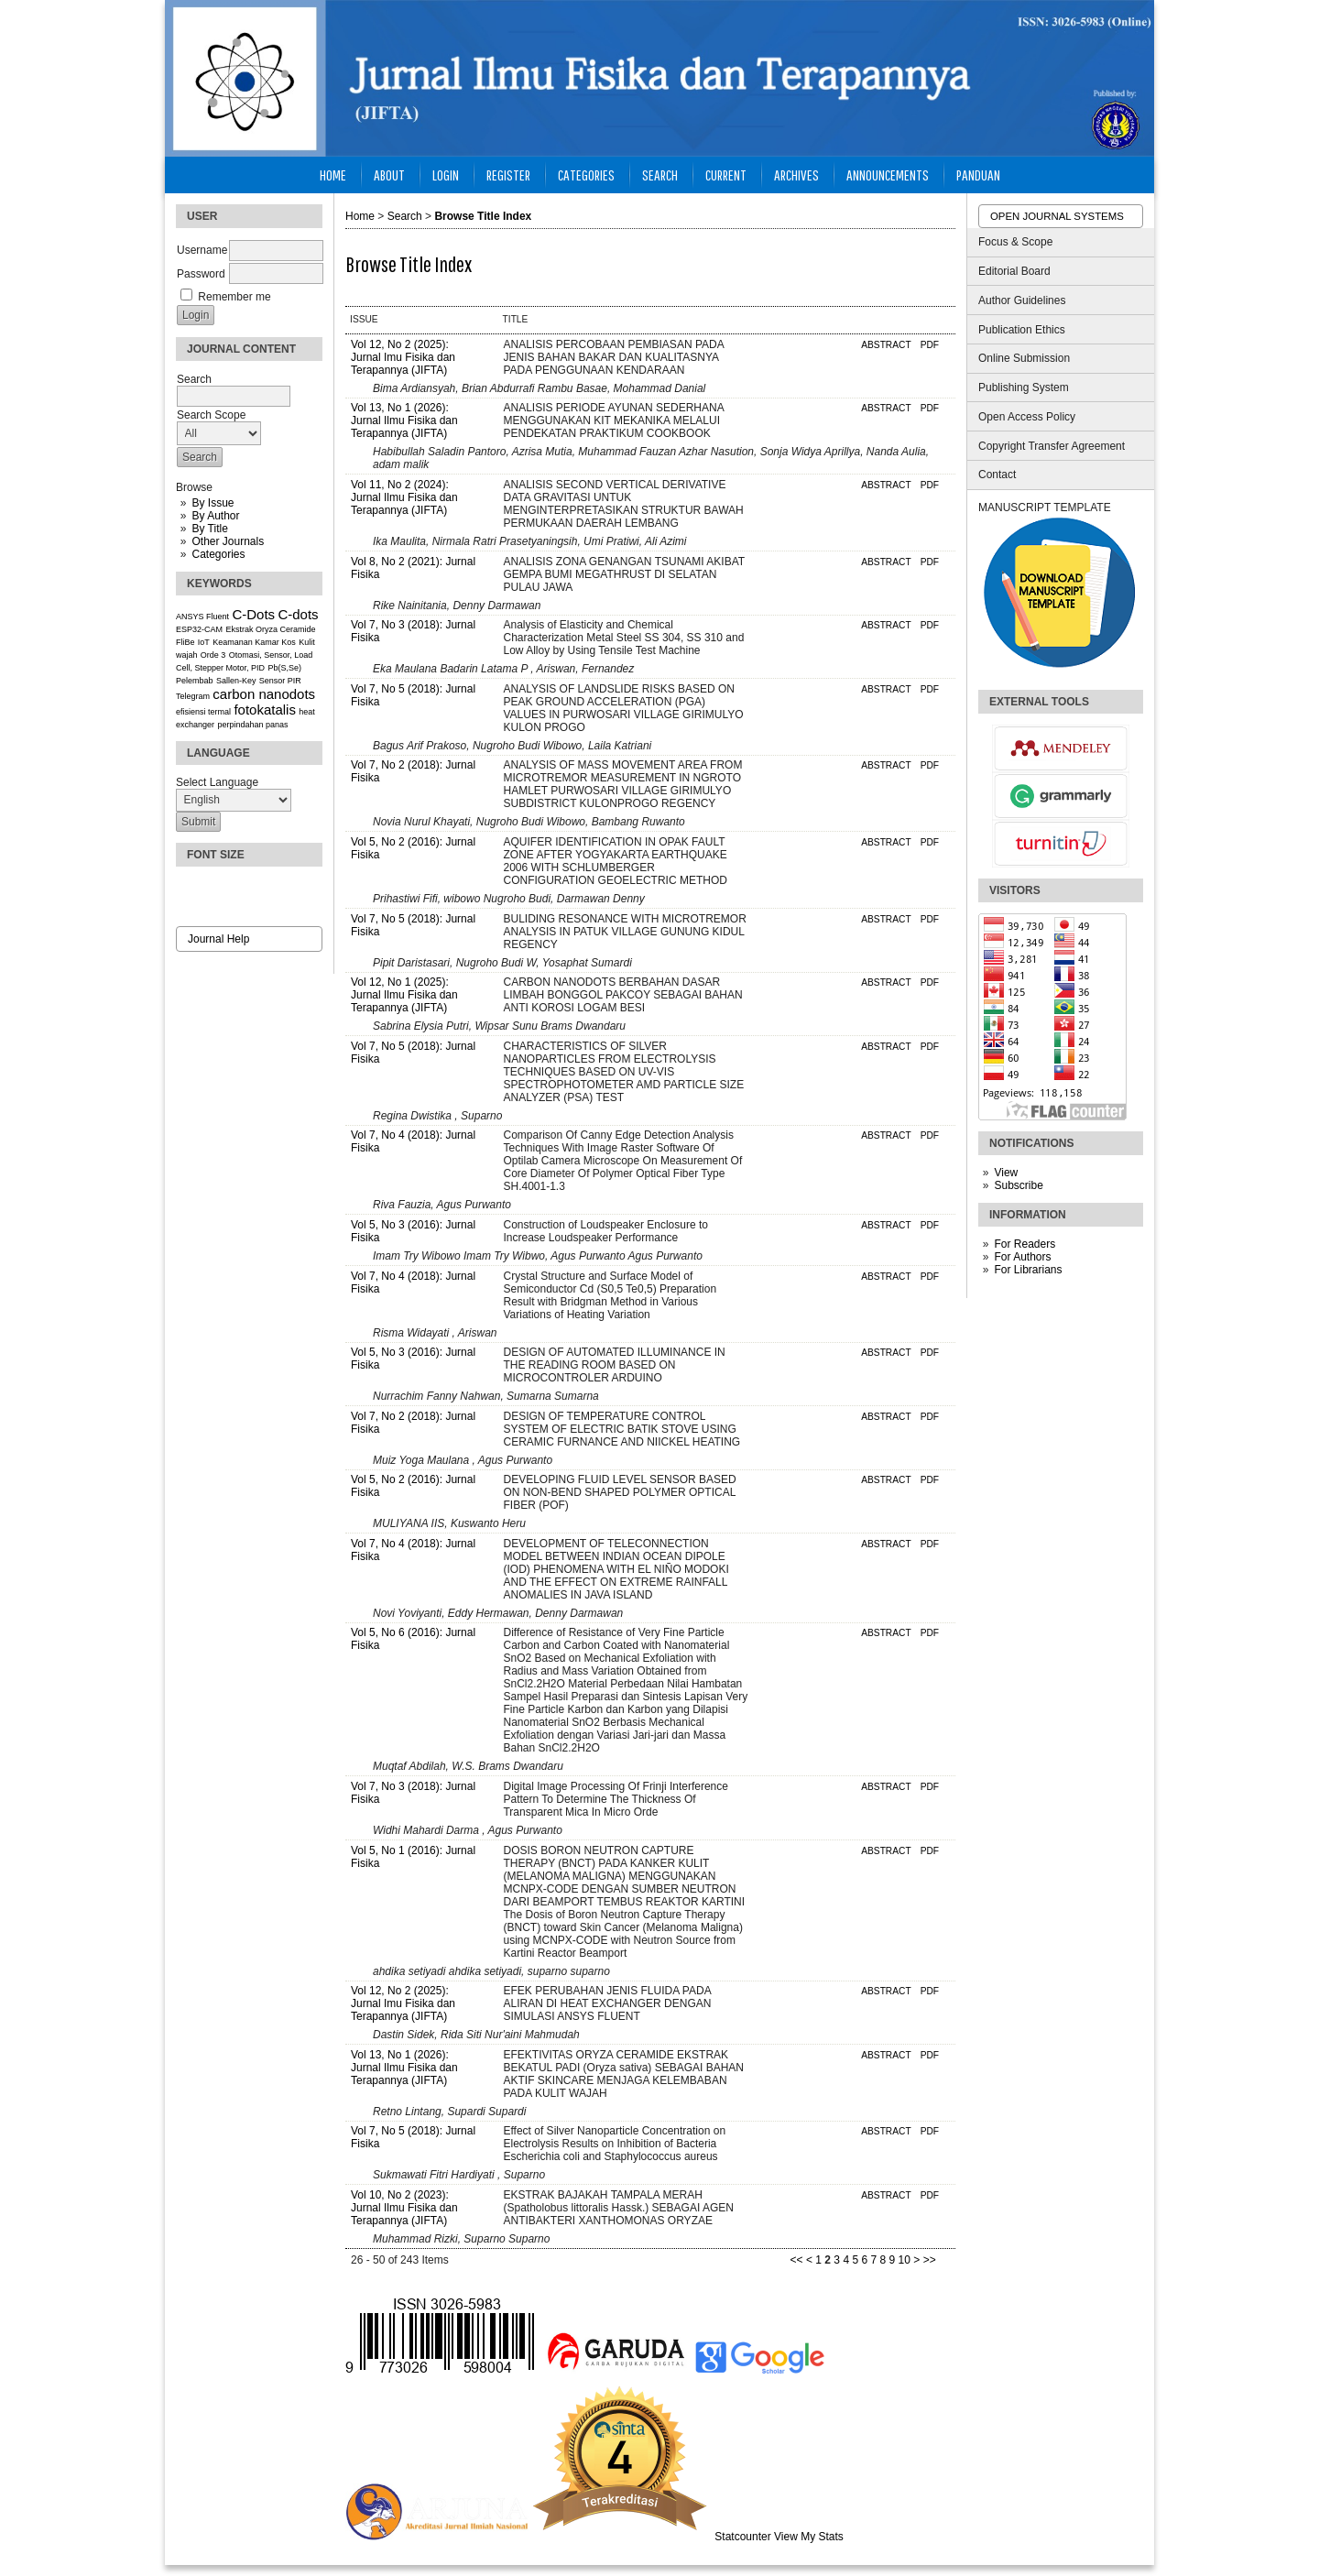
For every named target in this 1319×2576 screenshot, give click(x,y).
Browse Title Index (482, 216)
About (389, 174)
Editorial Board (1014, 271)
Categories (218, 554)
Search (660, 174)
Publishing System (1023, 387)
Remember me (234, 296)
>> (929, 2260)
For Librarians (1028, 1269)
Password (201, 273)
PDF (930, 345)
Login (445, 174)
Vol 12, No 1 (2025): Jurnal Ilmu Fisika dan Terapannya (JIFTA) (404, 995)
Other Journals (227, 541)
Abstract (885, 345)
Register (508, 174)
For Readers (1024, 1244)
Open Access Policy (1026, 416)
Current (726, 174)
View (1006, 1172)
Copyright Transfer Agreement (1051, 446)
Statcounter (742, 2536)
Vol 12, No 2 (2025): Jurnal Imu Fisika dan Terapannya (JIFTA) (403, 357)
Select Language (217, 782)
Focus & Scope (1015, 241)
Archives (796, 174)
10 (904, 2260)
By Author (215, 515)
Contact (997, 474)
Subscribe (1018, 1185)
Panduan (978, 174)
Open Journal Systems (1057, 216)
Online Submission (1024, 358)
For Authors (1022, 1256)
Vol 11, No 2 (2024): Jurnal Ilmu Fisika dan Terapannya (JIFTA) (404, 497)
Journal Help (218, 939)
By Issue (212, 503)
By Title (209, 528)
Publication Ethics (1021, 329)
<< (796, 2260)
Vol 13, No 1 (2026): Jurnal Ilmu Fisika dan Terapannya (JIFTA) (404, 420)
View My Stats (809, 2536)
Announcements (887, 174)
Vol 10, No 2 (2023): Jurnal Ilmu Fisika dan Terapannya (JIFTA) (404, 2208)
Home (333, 174)
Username (202, 250)
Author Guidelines (1021, 300)
